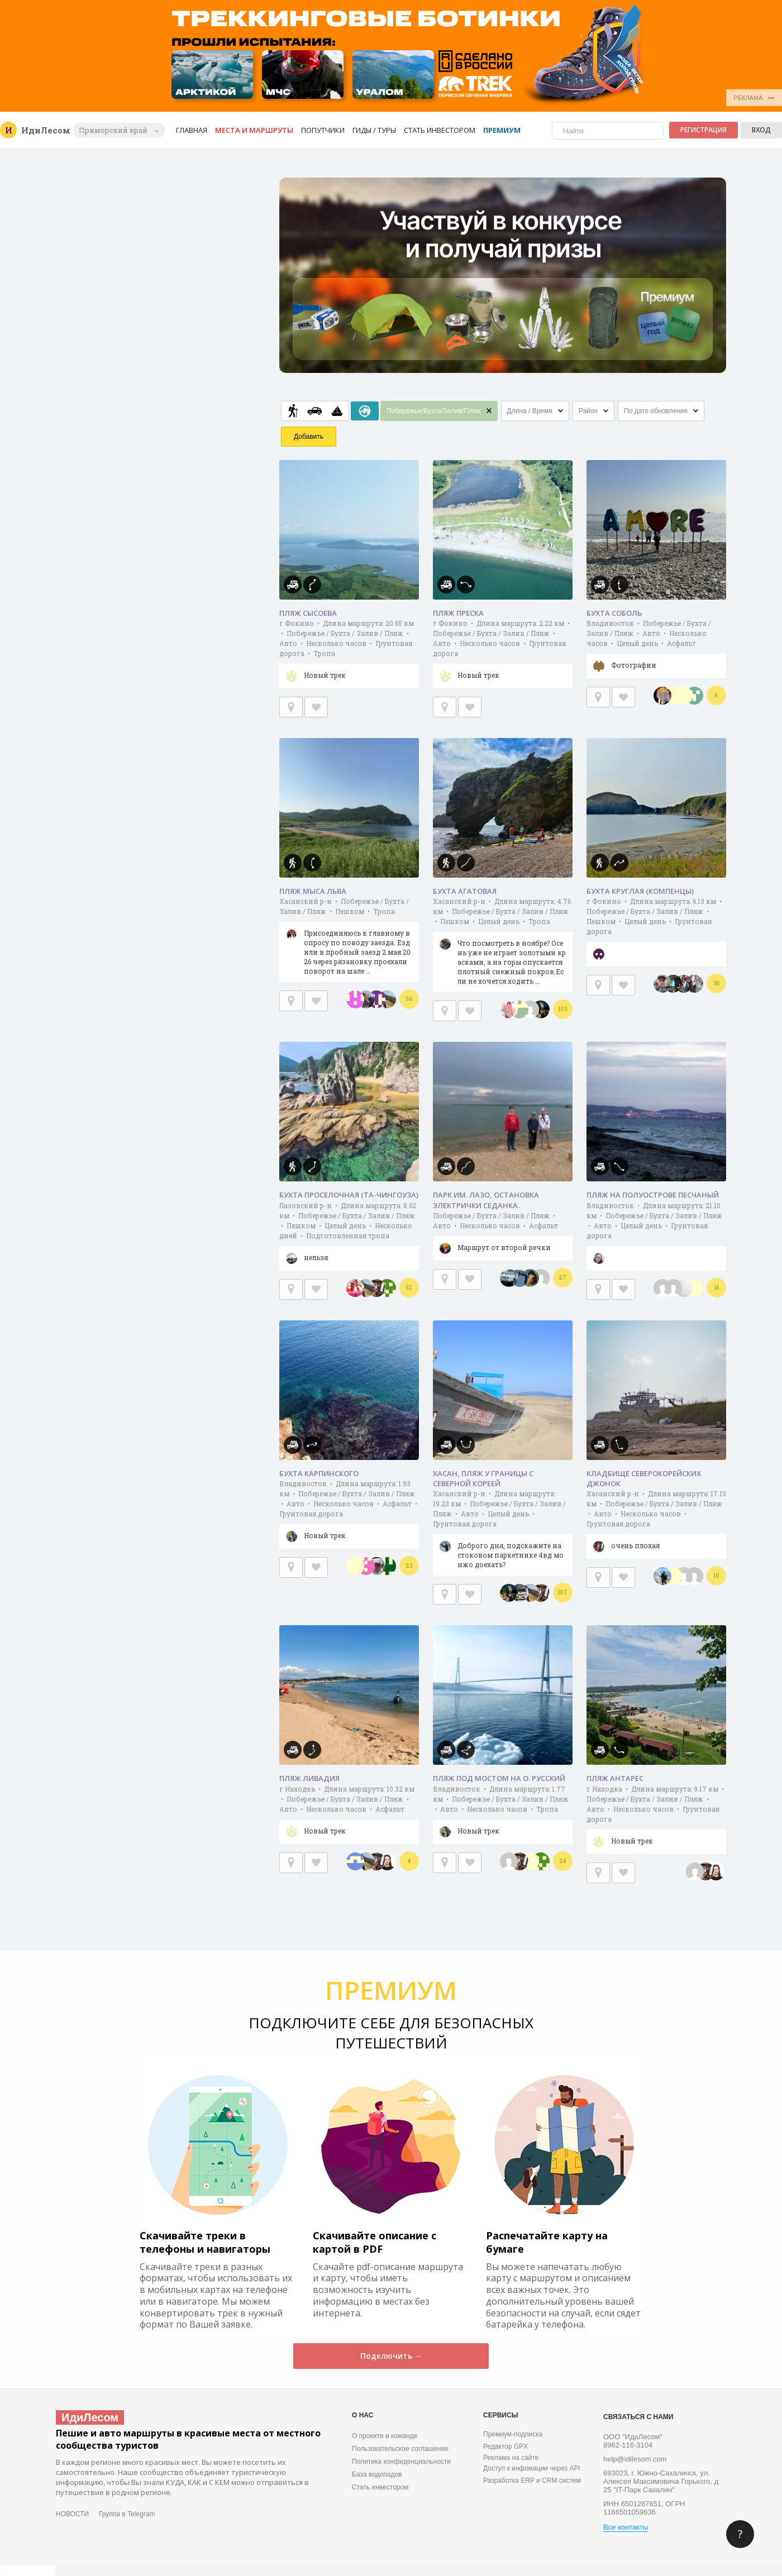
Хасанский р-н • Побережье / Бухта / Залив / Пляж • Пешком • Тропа (349, 939)
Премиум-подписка (512, 2434)
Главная (191, 130)
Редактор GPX (505, 2446)
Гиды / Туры (374, 130)
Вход (761, 130)
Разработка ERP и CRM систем (532, 2480)
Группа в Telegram (127, 2514)
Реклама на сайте (511, 2458)
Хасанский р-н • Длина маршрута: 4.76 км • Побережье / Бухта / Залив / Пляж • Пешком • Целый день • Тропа (503, 944)
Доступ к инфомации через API (531, 2468)
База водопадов (377, 2474)
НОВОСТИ (72, 2514)
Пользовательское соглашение (400, 2449)
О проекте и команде (384, 2436)
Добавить (308, 436)
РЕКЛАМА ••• (754, 97)
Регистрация (703, 130)
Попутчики (323, 130)
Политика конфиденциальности (401, 2461)
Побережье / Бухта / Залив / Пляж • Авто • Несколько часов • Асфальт (503, 1236)
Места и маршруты (254, 130)
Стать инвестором (439, 130)
